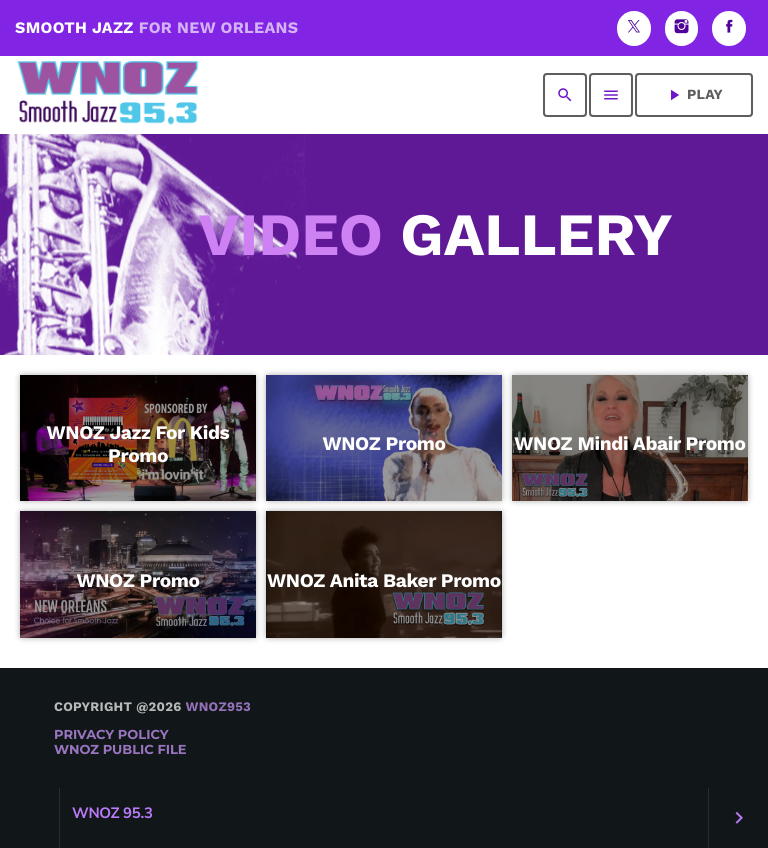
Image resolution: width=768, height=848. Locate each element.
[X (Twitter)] (634, 28)
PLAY (694, 95)
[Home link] (108, 95)
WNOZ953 (218, 707)
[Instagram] (682, 28)
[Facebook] (729, 28)
